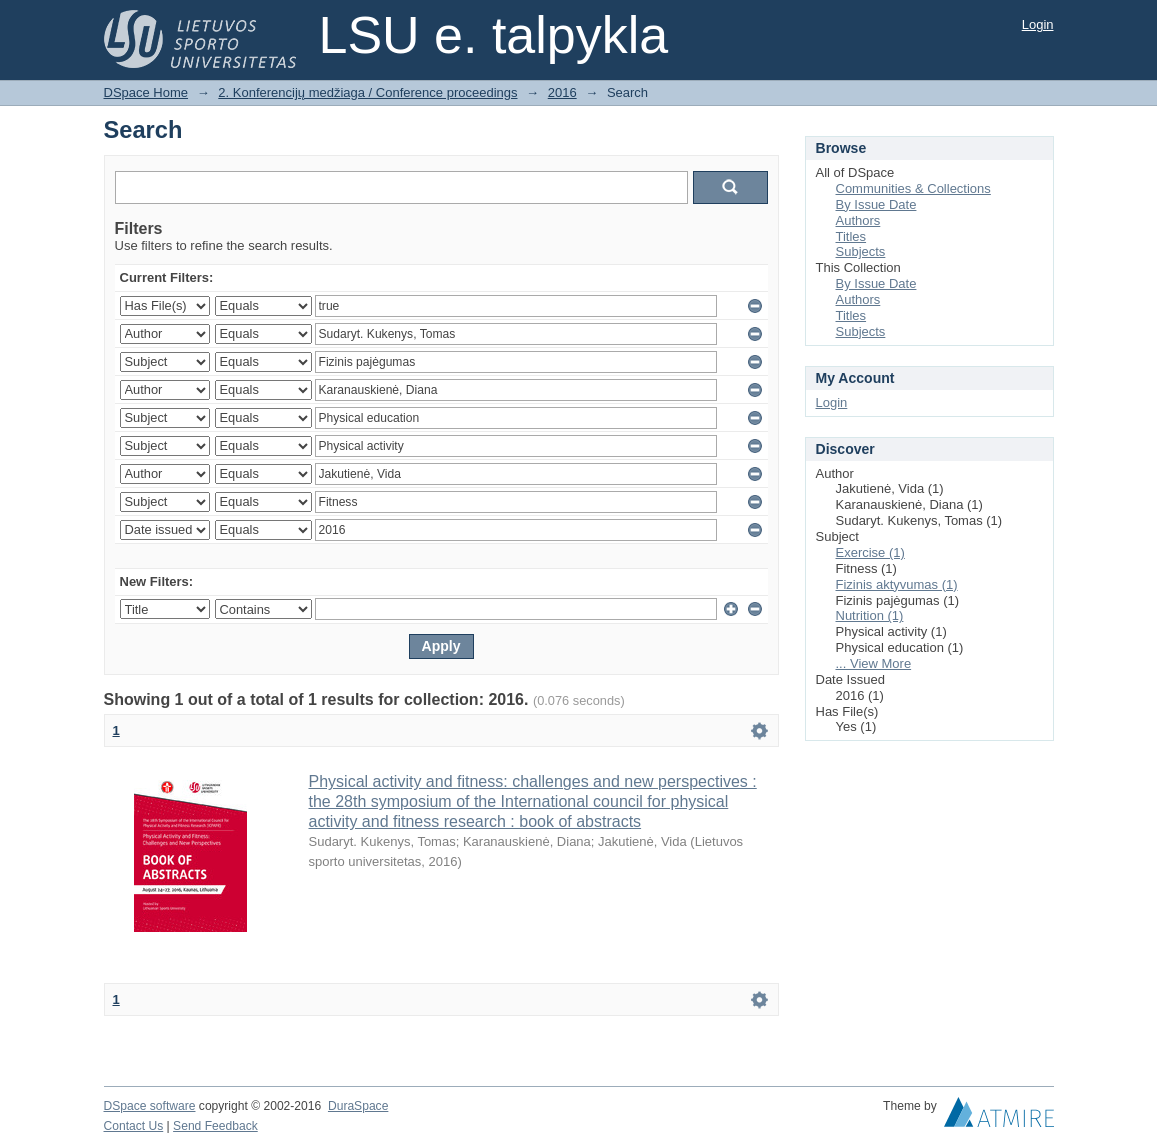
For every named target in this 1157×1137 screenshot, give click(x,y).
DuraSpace (358, 1106)
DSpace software (150, 1106)
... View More (874, 663)
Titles (851, 236)
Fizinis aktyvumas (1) (897, 584)
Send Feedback (215, 1126)
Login (1038, 24)
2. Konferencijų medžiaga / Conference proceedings (367, 92)
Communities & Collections (913, 188)
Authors (858, 220)
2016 (562, 92)
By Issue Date (876, 204)
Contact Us (134, 1126)
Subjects (861, 251)
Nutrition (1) (870, 615)
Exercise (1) (870, 552)
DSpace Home (146, 92)
